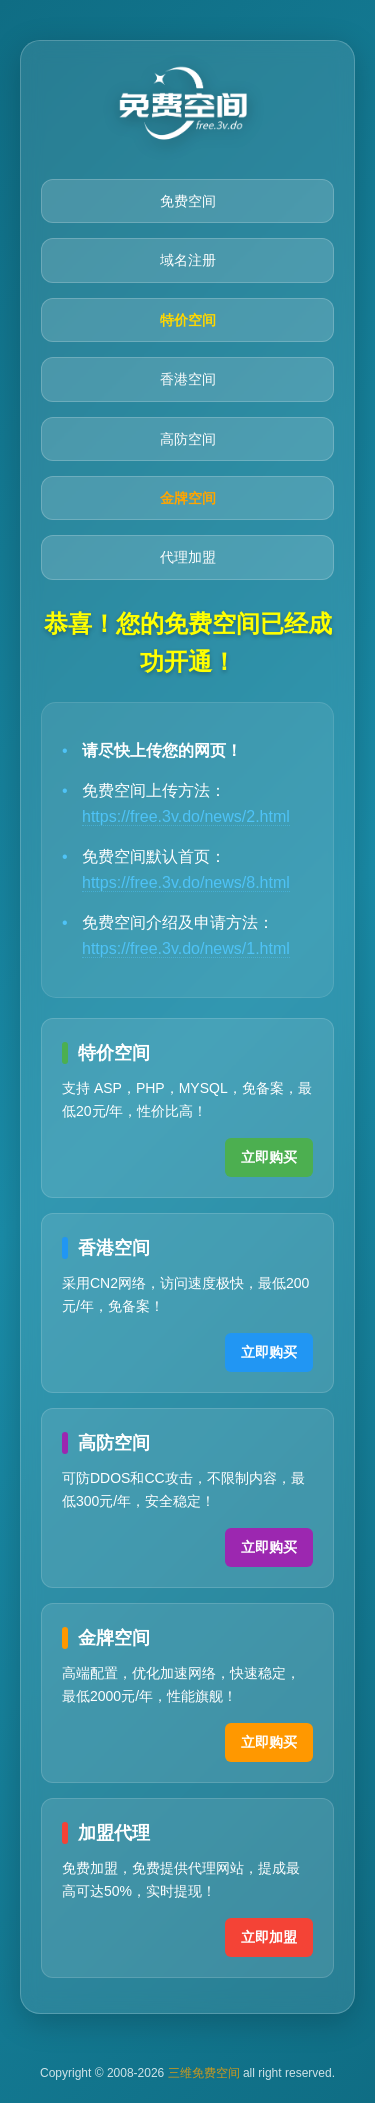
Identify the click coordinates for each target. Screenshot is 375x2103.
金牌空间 (188, 498)
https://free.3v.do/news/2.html (186, 816)
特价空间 (188, 320)
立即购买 (269, 1157)
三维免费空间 (204, 2073)
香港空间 (188, 379)
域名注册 (188, 260)
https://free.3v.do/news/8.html (186, 882)
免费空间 (188, 201)
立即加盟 (269, 1937)
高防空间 (188, 439)
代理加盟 (188, 557)
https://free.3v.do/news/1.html (186, 948)
